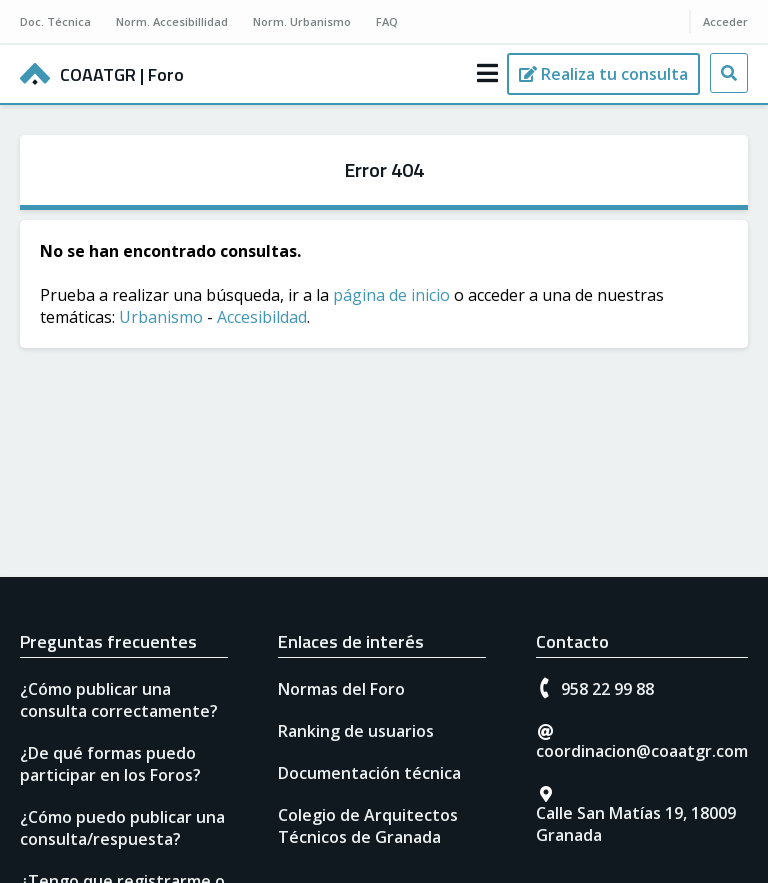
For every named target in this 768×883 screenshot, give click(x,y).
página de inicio (391, 295)
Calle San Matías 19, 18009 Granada (636, 824)
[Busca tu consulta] (729, 73)
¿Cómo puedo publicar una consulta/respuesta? (122, 828)
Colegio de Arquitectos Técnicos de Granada (368, 826)
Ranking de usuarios (356, 731)
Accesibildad (262, 317)
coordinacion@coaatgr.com (642, 751)
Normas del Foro (341, 689)
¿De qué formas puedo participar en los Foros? (110, 764)
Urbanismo (161, 317)
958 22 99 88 (607, 689)
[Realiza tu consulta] (603, 74)
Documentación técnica (369, 773)
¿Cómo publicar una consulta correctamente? (119, 700)
